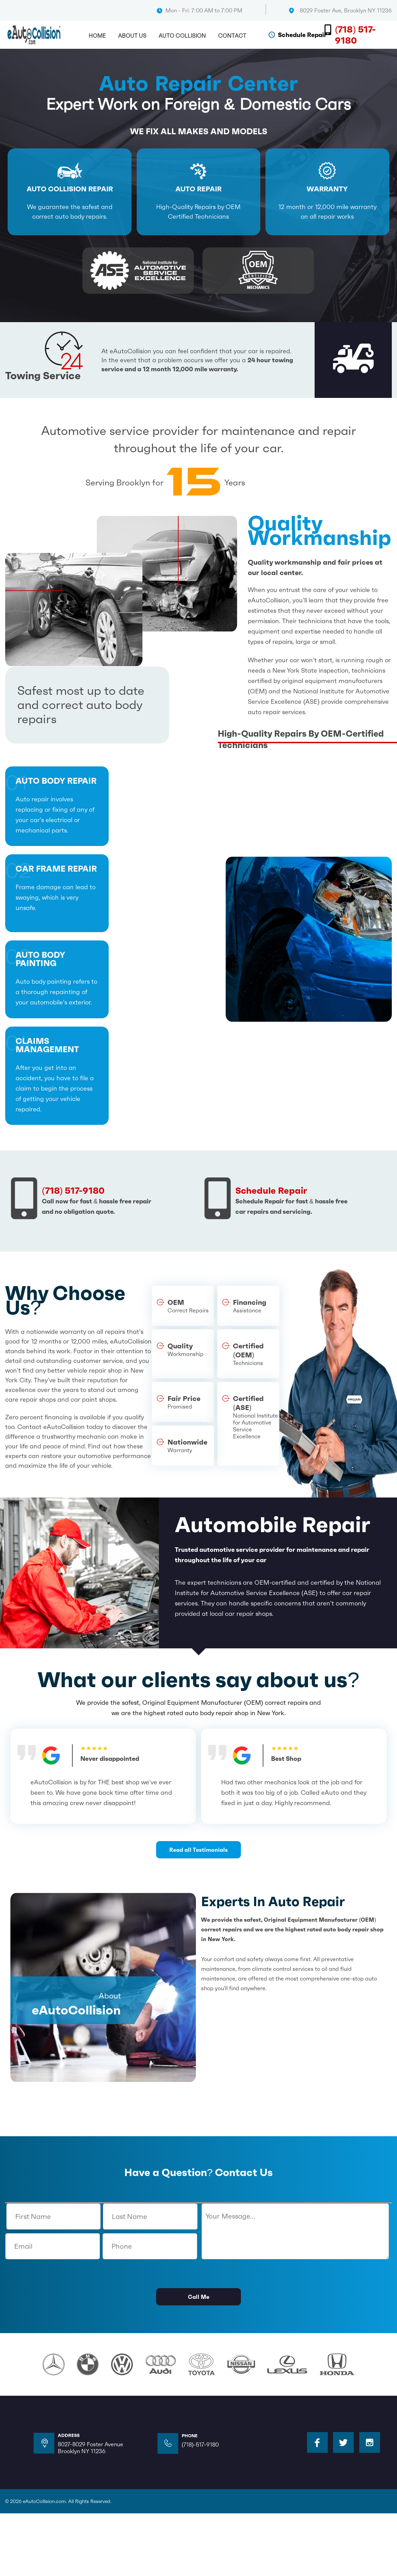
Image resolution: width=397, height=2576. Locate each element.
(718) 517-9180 (355, 35)
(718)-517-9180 (200, 2444)
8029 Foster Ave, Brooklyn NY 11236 (346, 10)
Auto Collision (182, 35)
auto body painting (40, 959)
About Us (132, 35)
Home (97, 35)
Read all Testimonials (198, 1849)
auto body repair (56, 781)
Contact (232, 35)
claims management (47, 1046)
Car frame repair (56, 869)
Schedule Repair (302, 35)
